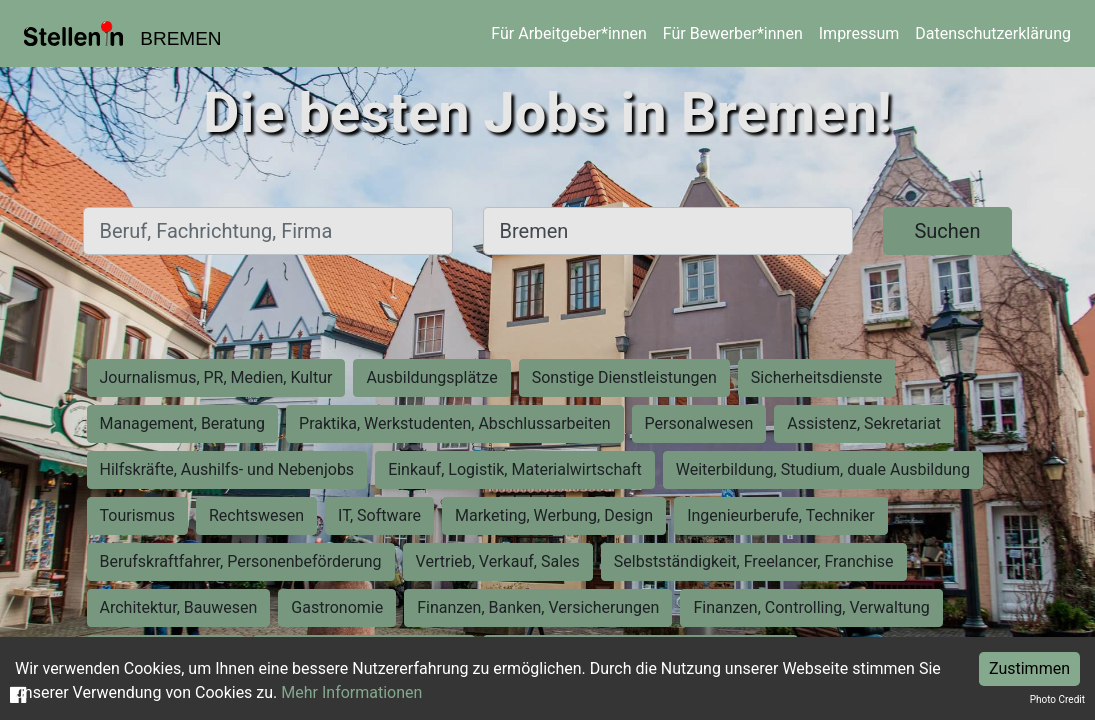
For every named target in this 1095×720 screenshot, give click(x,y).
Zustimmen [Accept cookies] (1029, 668)
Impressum (859, 33)
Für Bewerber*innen (733, 33)
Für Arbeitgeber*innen (568, 33)
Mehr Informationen (351, 692)
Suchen (947, 231)
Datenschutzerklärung (993, 33)
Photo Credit (1057, 699)
